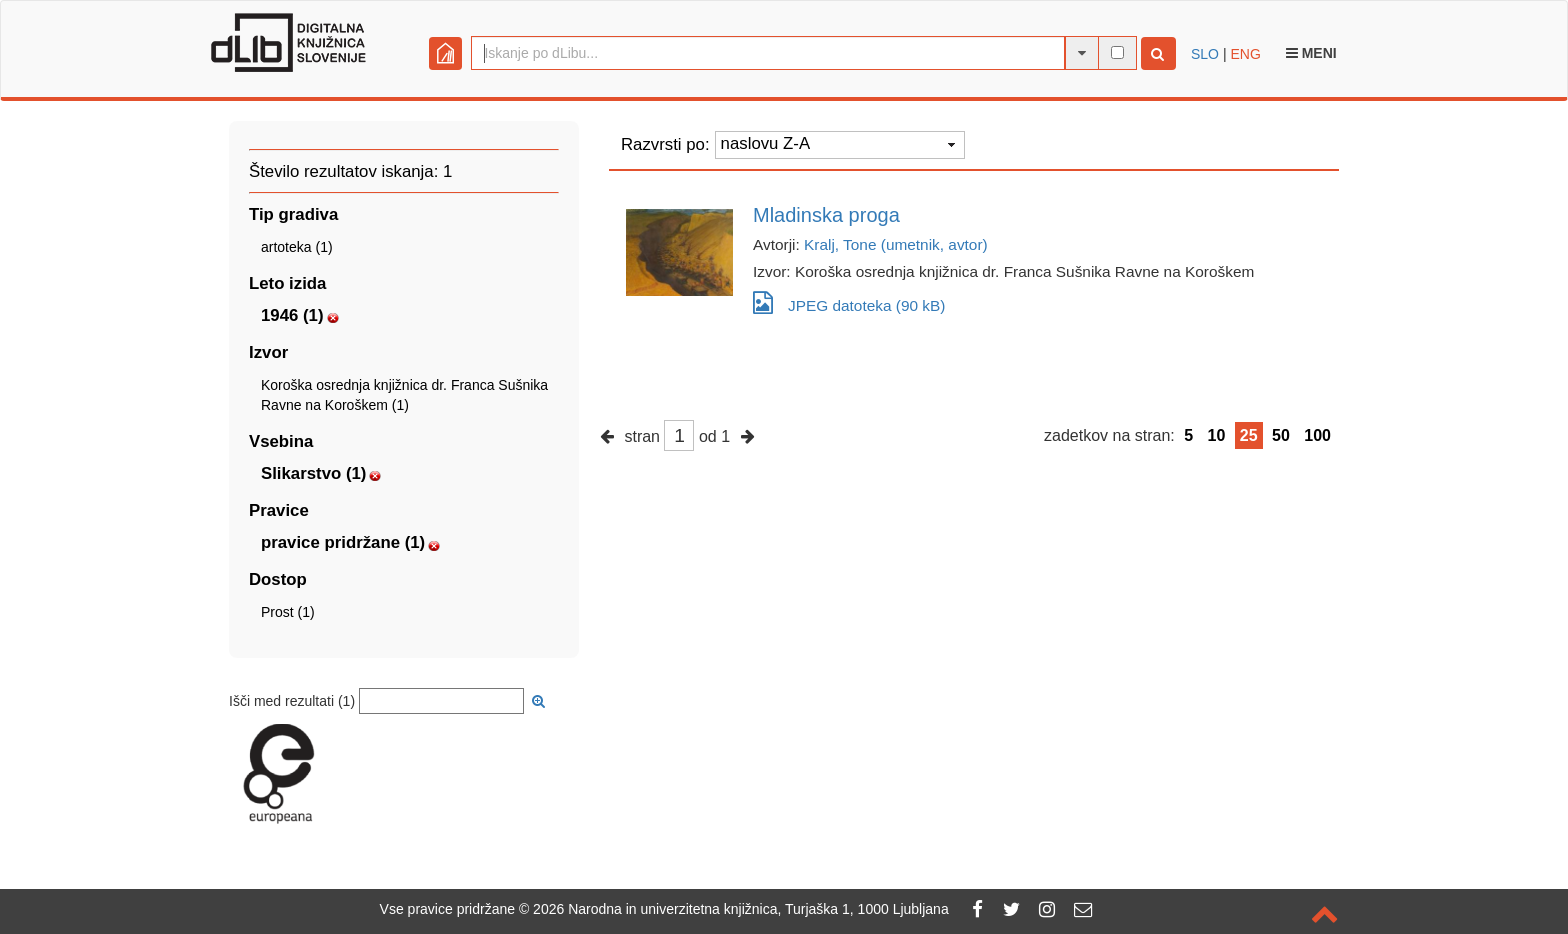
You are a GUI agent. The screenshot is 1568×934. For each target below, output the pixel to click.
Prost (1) (288, 612)
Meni (1311, 53)
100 (1317, 435)
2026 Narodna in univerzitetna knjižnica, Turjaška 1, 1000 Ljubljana (741, 909)
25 (1249, 435)
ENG (1245, 54)
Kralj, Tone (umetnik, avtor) (896, 244)
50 (1281, 435)
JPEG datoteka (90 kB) (849, 302)
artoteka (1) (297, 247)
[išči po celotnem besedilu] (1117, 52)
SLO (1205, 54)
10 (1217, 435)
